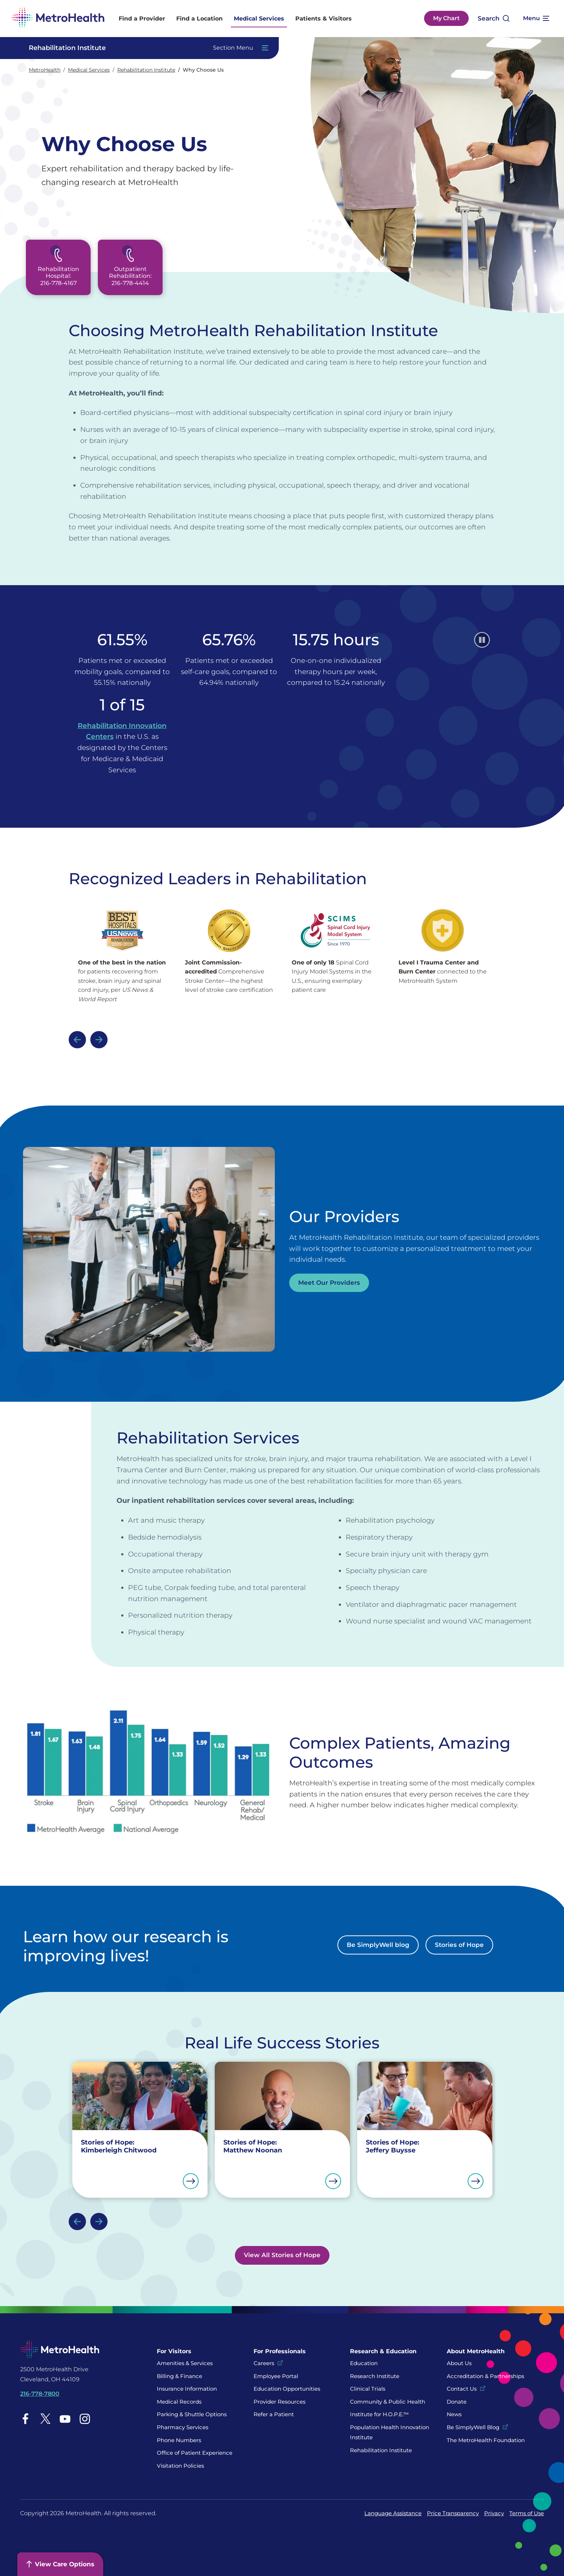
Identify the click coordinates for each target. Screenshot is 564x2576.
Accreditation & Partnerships (485, 2376)
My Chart (446, 18)
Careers (264, 2363)
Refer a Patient (274, 2414)
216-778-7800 (39, 2393)
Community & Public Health (387, 2401)
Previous (77, 1039)
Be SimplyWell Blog (473, 2427)
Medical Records (179, 2401)
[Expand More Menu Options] (535, 18)
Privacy (494, 2513)
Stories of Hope (459, 1944)
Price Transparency (453, 2513)
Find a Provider (142, 18)
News (454, 2414)
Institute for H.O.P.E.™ (379, 2414)
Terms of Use (526, 2513)
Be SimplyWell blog (378, 1944)
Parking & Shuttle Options (192, 2414)
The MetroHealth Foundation (486, 2440)
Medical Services (259, 18)
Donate (457, 2401)
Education (364, 2363)
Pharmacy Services (182, 2427)
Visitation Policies (180, 2465)
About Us (459, 2363)
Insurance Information (187, 2388)
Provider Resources (279, 2401)
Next (99, 1039)
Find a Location (199, 18)
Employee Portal (276, 2376)
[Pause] (482, 640)
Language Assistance (393, 2513)
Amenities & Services (185, 2363)
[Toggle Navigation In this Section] (145, 48)
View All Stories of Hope (282, 2255)
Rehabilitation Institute (146, 70)
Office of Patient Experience (194, 2452)
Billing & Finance (179, 2376)
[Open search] (494, 18)
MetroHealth (44, 70)
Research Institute (374, 2376)
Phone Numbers (179, 2440)
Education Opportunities (287, 2388)
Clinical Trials (367, 2388)
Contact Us (462, 2388)
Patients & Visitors (323, 18)
